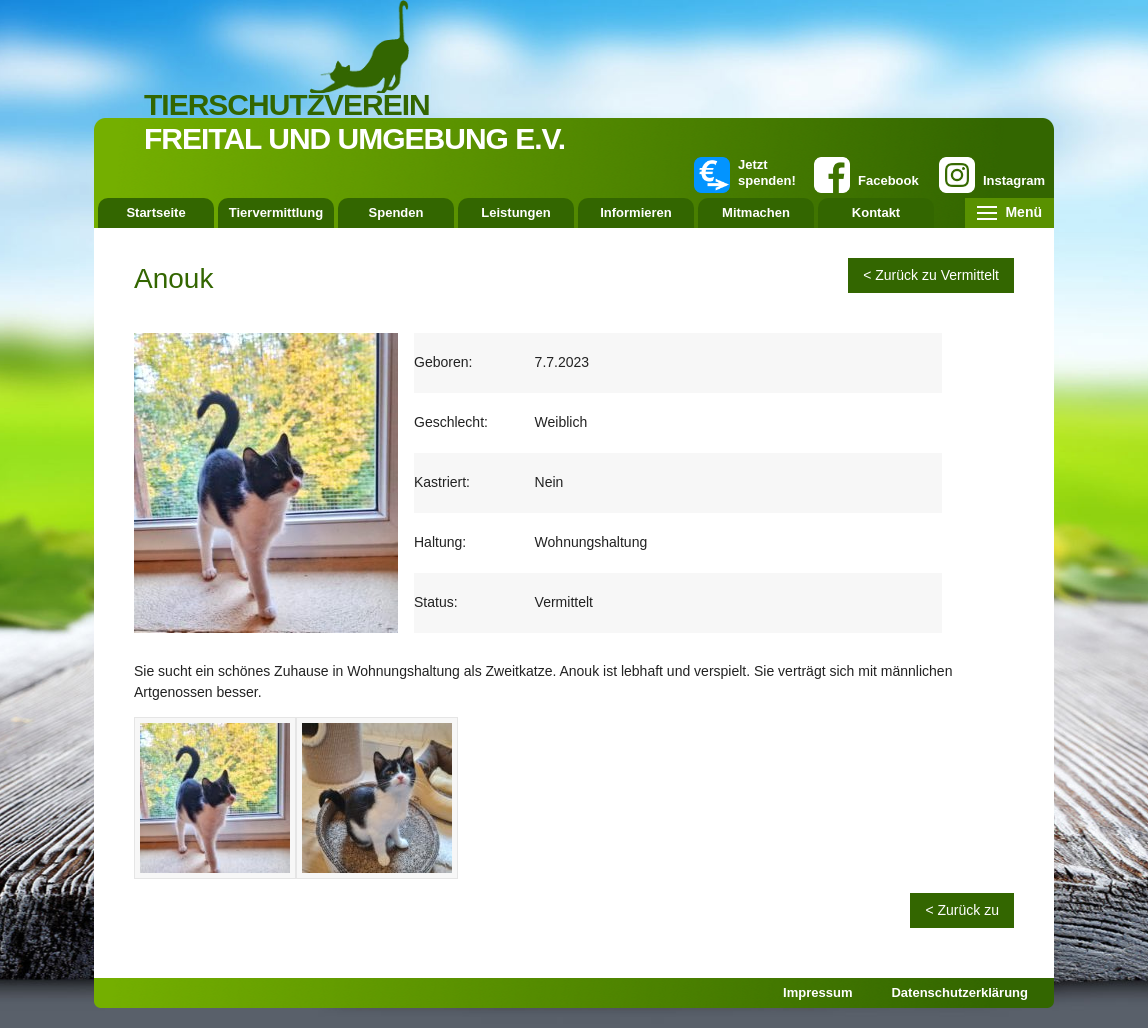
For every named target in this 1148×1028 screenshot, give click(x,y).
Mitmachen (756, 212)
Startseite (155, 212)
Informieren (636, 212)
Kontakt (876, 212)
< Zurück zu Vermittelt (931, 275)
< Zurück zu (962, 910)
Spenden (396, 212)
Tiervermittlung (276, 212)
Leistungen (515, 212)
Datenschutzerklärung (959, 992)
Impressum (817, 992)
